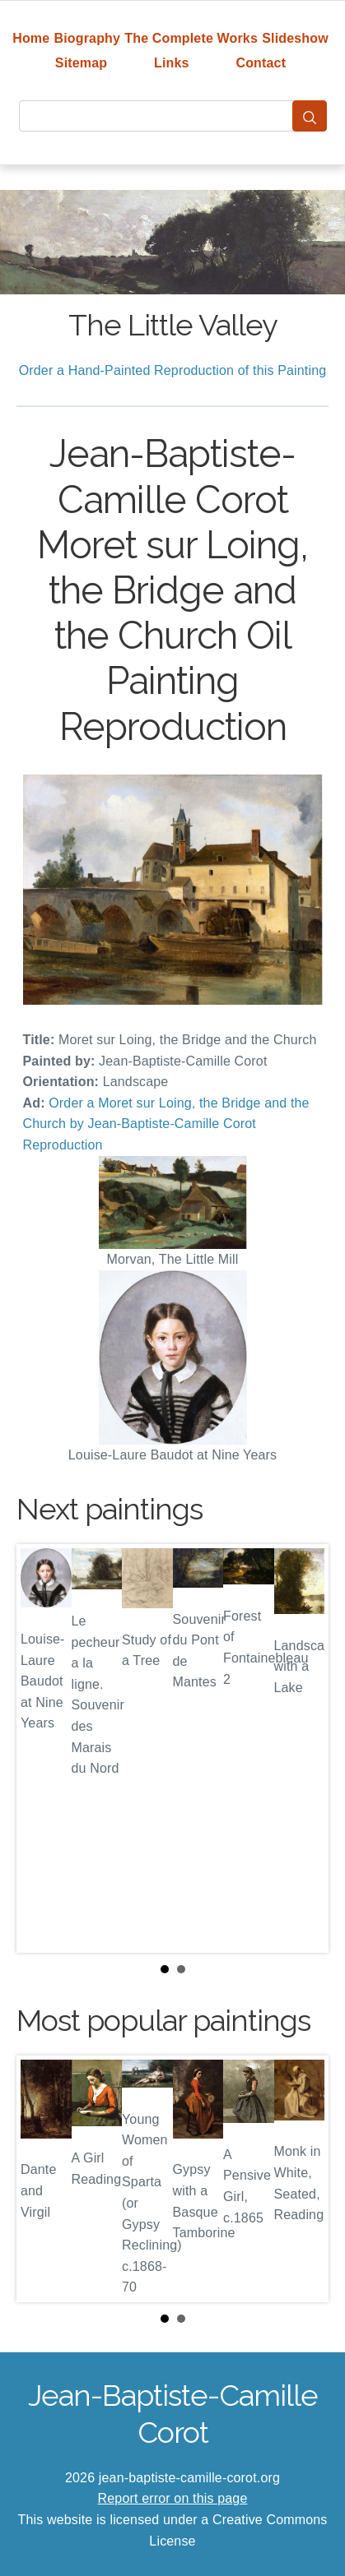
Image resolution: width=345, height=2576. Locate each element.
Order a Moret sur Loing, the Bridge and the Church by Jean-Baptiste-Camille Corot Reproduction (166, 1124)
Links (171, 63)
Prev (42, 1748)
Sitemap (81, 63)
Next (303, 1748)
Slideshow (295, 38)
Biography (87, 38)
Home (30, 38)
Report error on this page (173, 2498)
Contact (260, 63)
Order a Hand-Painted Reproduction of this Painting (173, 370)
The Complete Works (191, 38)
